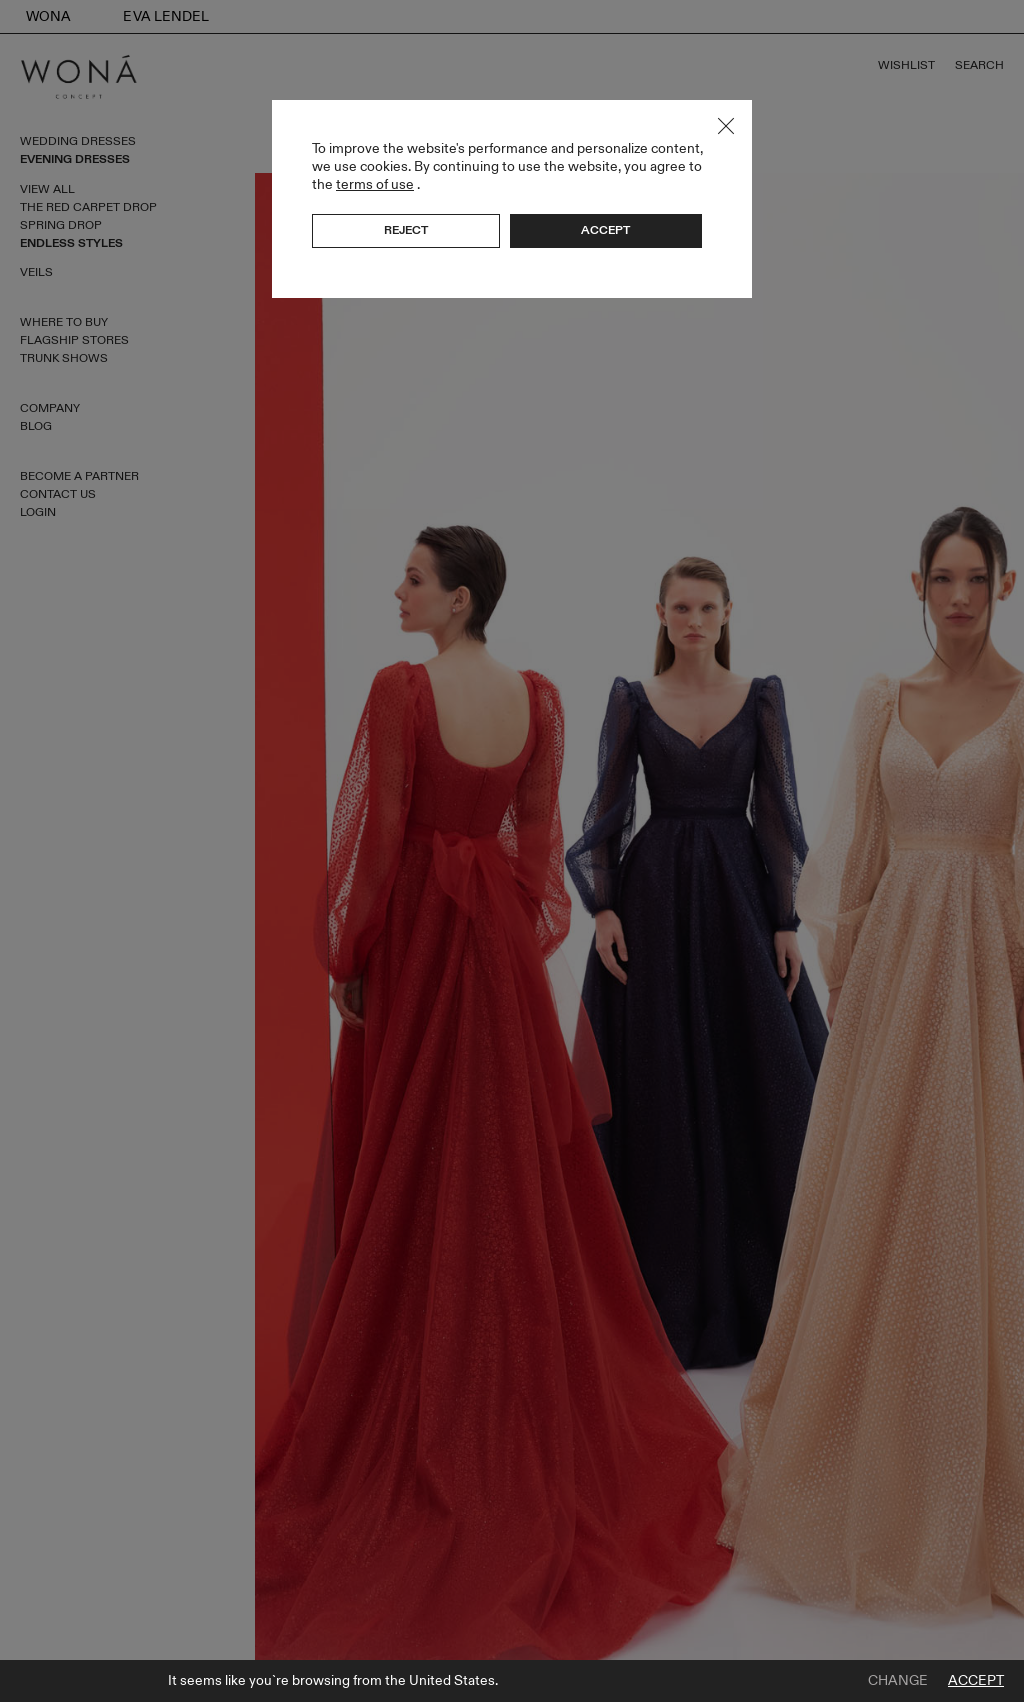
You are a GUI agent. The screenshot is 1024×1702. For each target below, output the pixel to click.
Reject (406, 230)
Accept (976, 1681)
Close (726, 126)
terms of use (375, 184)
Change (898, 1681)
